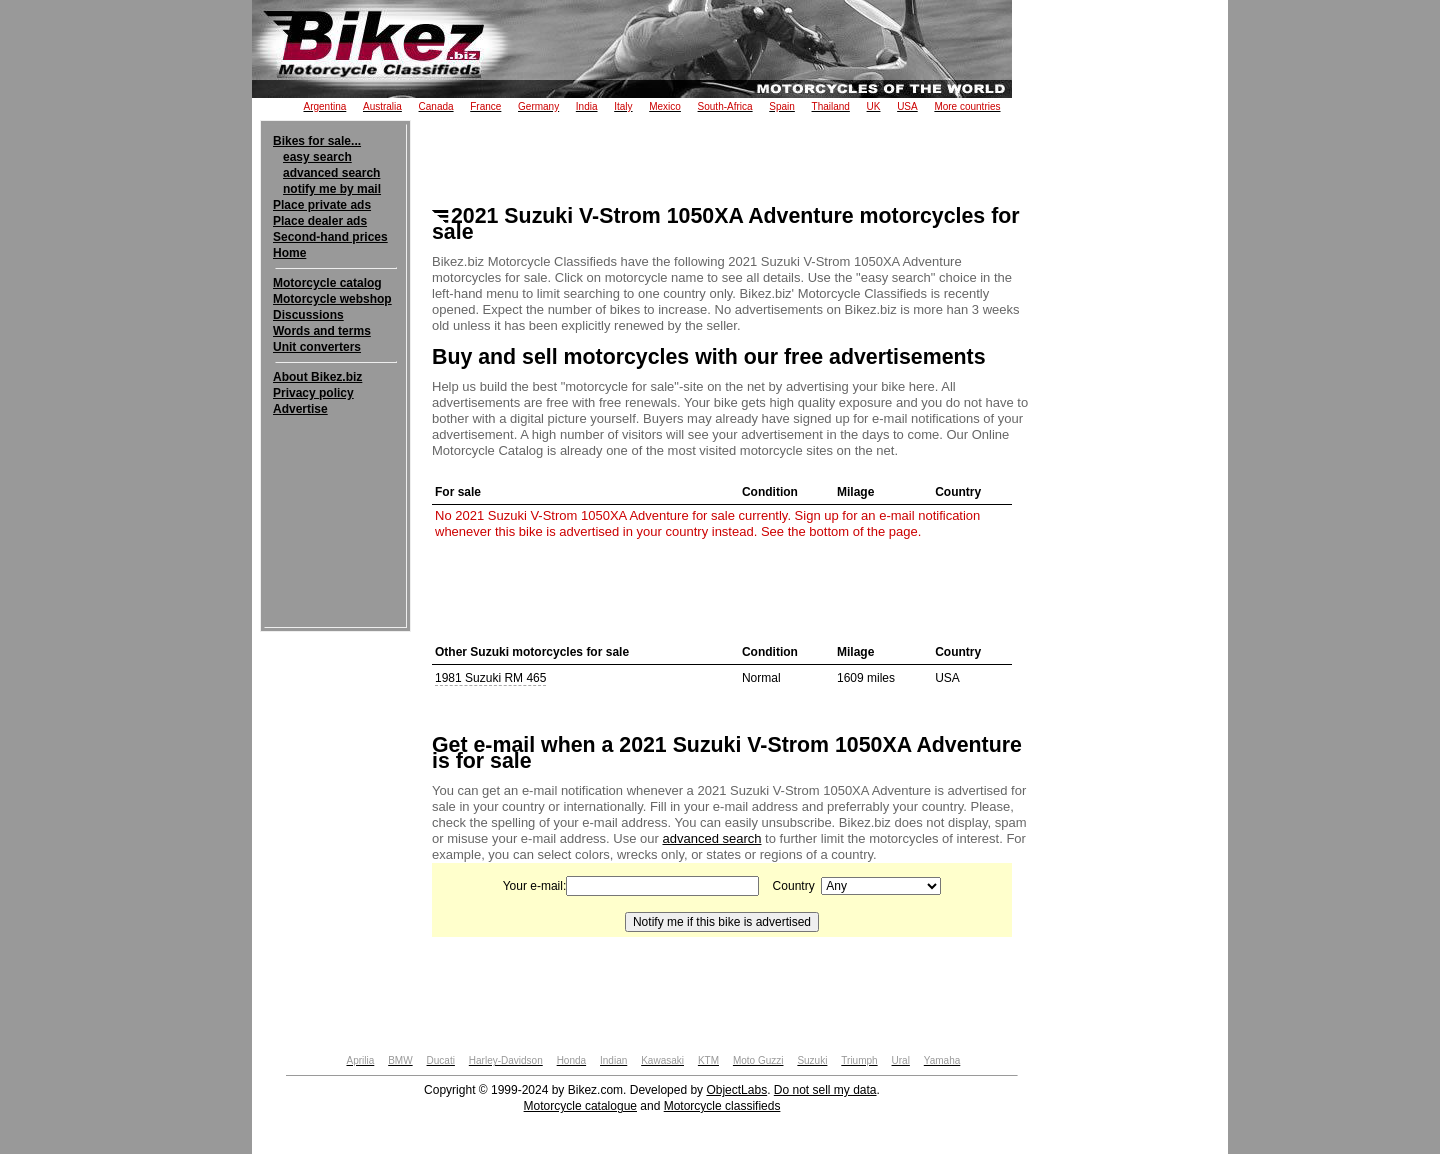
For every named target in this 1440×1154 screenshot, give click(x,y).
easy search (317, 157)
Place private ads (322, 205)
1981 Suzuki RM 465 (490, 678)
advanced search (331, 173)
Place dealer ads (320, 221)
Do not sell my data (825, 1090)
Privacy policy (313, 393)
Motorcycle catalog (327, 283)
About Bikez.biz (317, 377)
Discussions (308, 315)
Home (289, 253)
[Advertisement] (335, 478)
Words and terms (322, 331)
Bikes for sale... (317, 141)
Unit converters (317, 347)
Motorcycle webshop (332, 299)
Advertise (300, 409)
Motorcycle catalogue (580, 1106)
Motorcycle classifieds (722, 1106)
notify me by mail (332, 189)
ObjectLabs (736, 1090)
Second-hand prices (330, 237)
